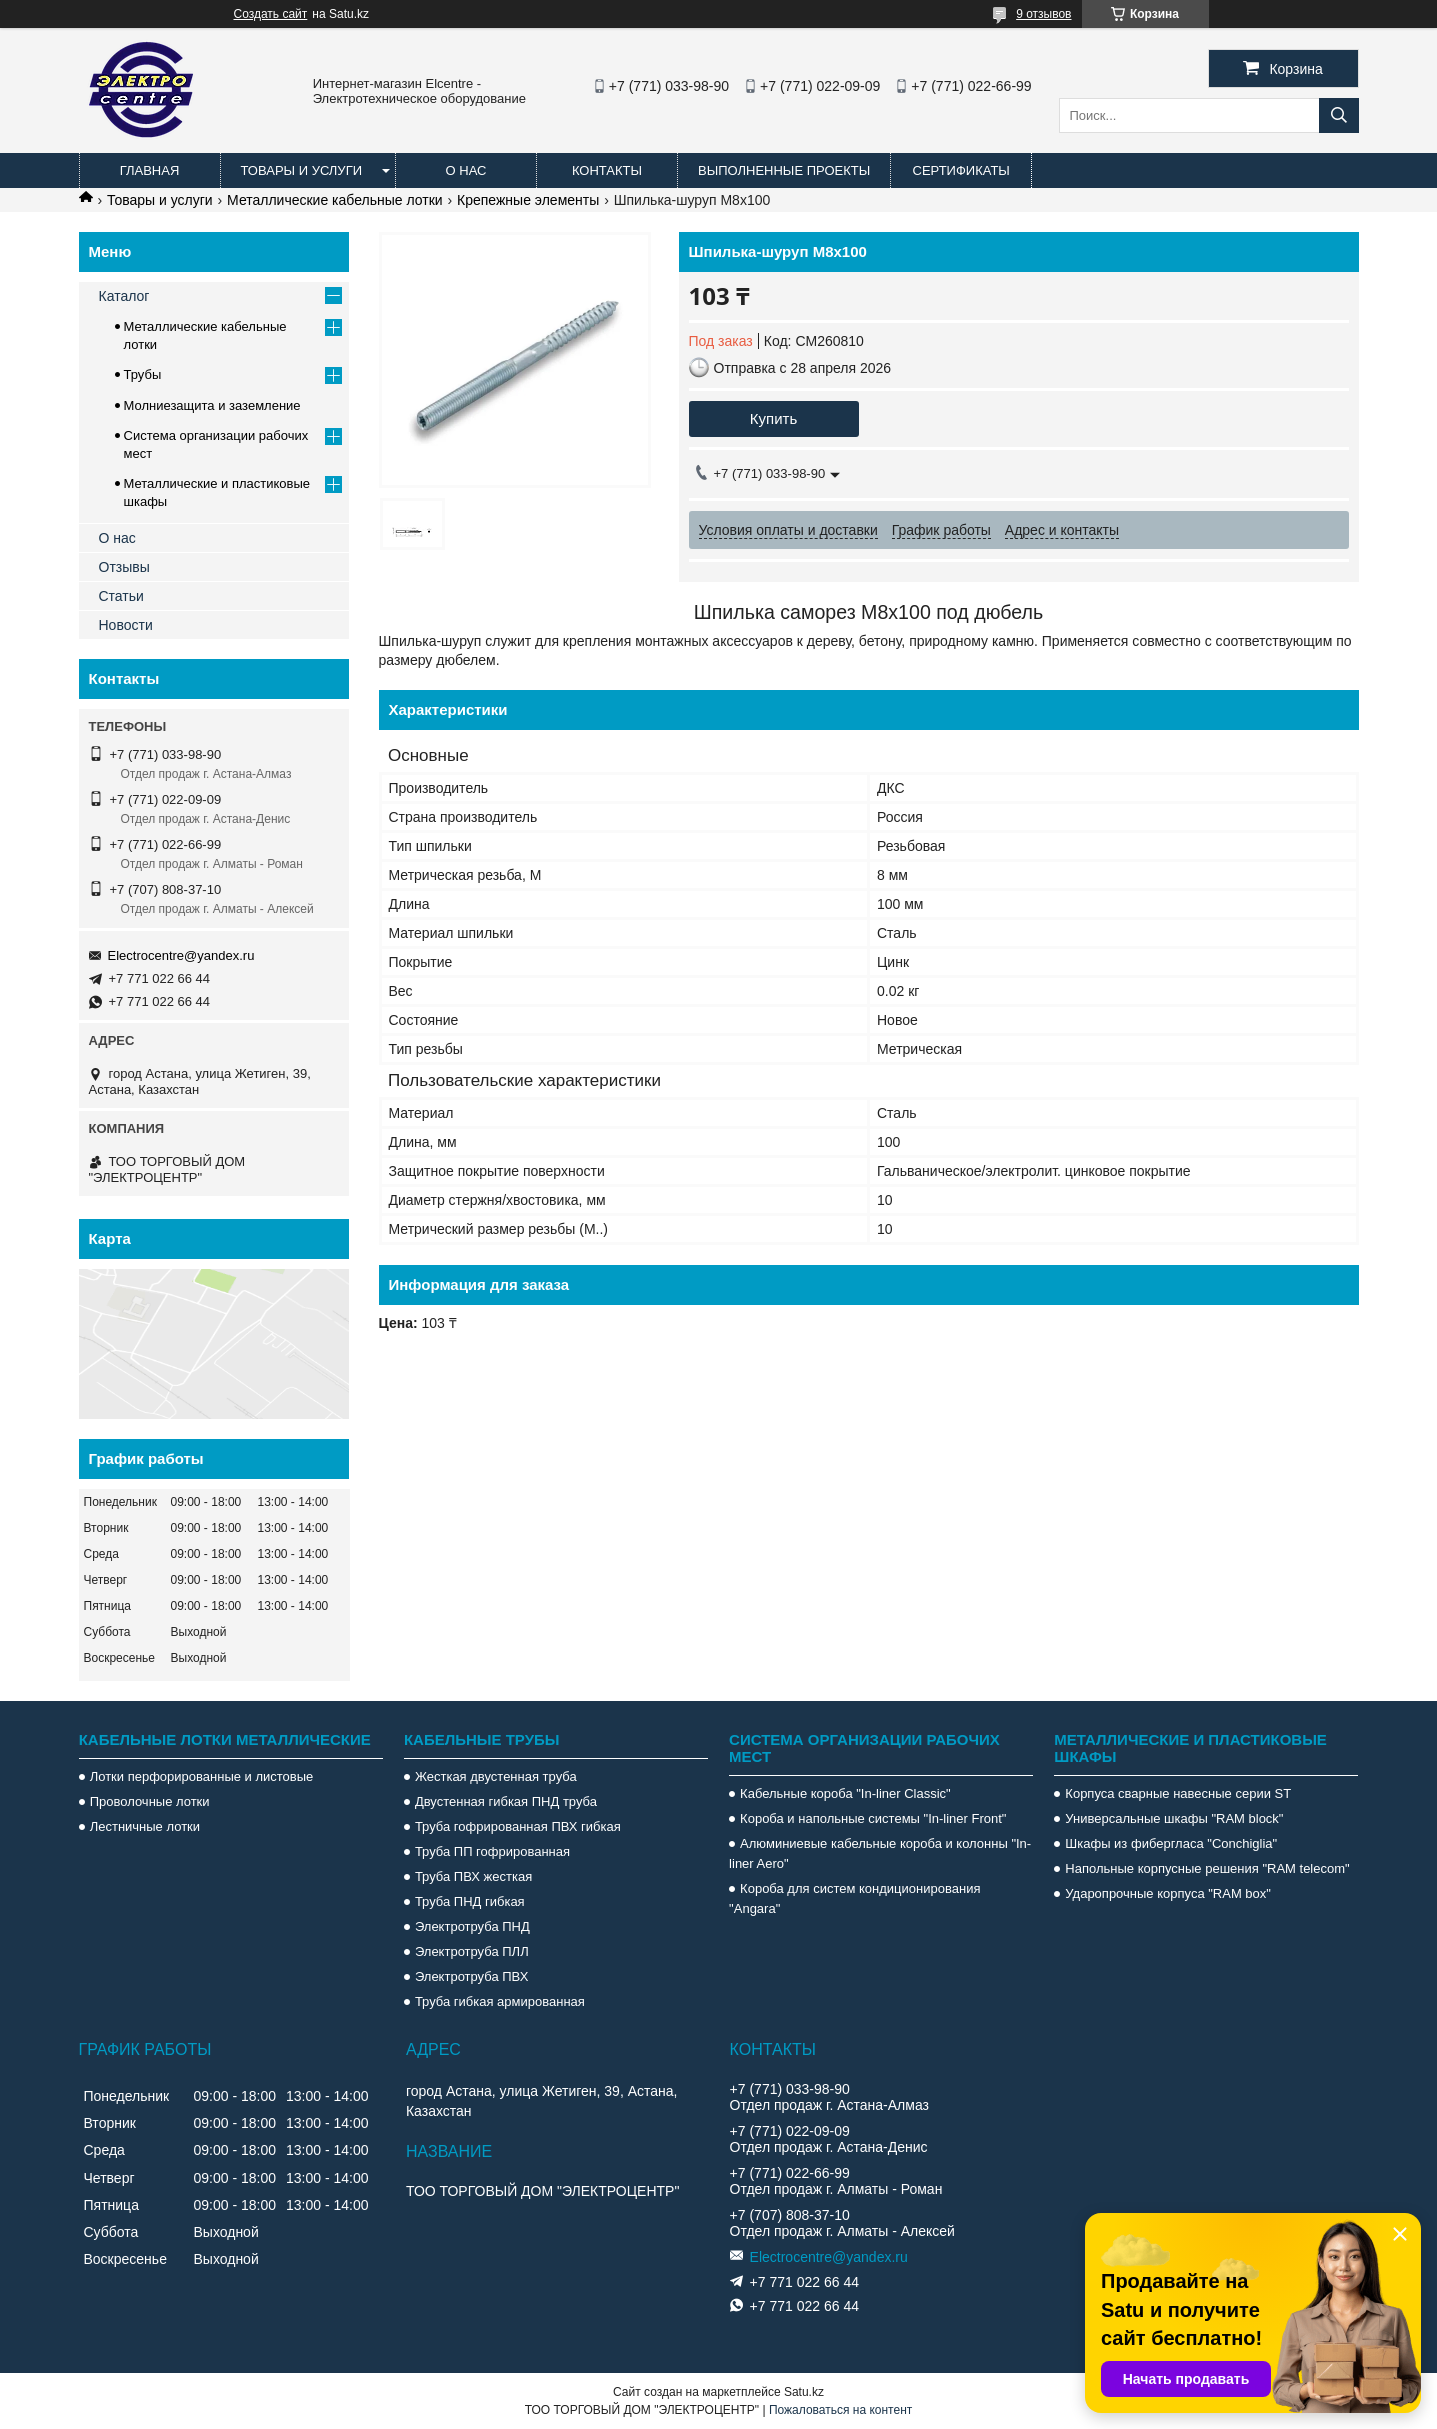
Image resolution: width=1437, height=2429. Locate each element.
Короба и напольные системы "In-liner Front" (873, 1818)
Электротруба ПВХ (471, 1976)
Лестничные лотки (145, 1826)
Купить (773, 418)
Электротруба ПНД (472, 1926)
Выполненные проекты (784, 170)
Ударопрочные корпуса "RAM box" (1168, 1893)
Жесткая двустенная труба (496, 1776)
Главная (150, 170)
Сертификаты (961, 170)
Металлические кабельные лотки (335, 200)
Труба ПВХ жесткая (473, 1876)
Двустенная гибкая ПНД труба (506, 1801)
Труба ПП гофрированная (492, 1851)
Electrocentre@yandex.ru (181, 955)
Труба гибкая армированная (500, 2001)
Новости (126, 625)
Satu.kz (804, 2392)
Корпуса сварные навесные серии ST (1178, 1793)
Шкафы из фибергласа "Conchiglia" (1171, 1843)
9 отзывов (1043, 14)
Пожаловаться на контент (840, 2410)
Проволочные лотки (150, 1801)
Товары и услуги (302, 170)
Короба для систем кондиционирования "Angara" (854, 1898)
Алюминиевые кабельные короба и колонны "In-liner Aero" (880, 1853)
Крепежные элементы (528, 200)
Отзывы (124, 567)
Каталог (124, 296)
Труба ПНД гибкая (470, 1901)
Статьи (121, 596)
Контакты (607, 170)
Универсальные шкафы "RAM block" (1174, 1818)
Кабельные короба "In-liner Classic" (845, 1793)
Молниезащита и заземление (212, 405)
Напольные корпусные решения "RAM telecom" (1207, 1868)
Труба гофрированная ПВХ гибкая (518, 1826)
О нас (466, 170)
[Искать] (1339, 115)
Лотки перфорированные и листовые (202, 1776)
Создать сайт (271, 14)
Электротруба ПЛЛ (472, 1951)
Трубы (143, 374)
